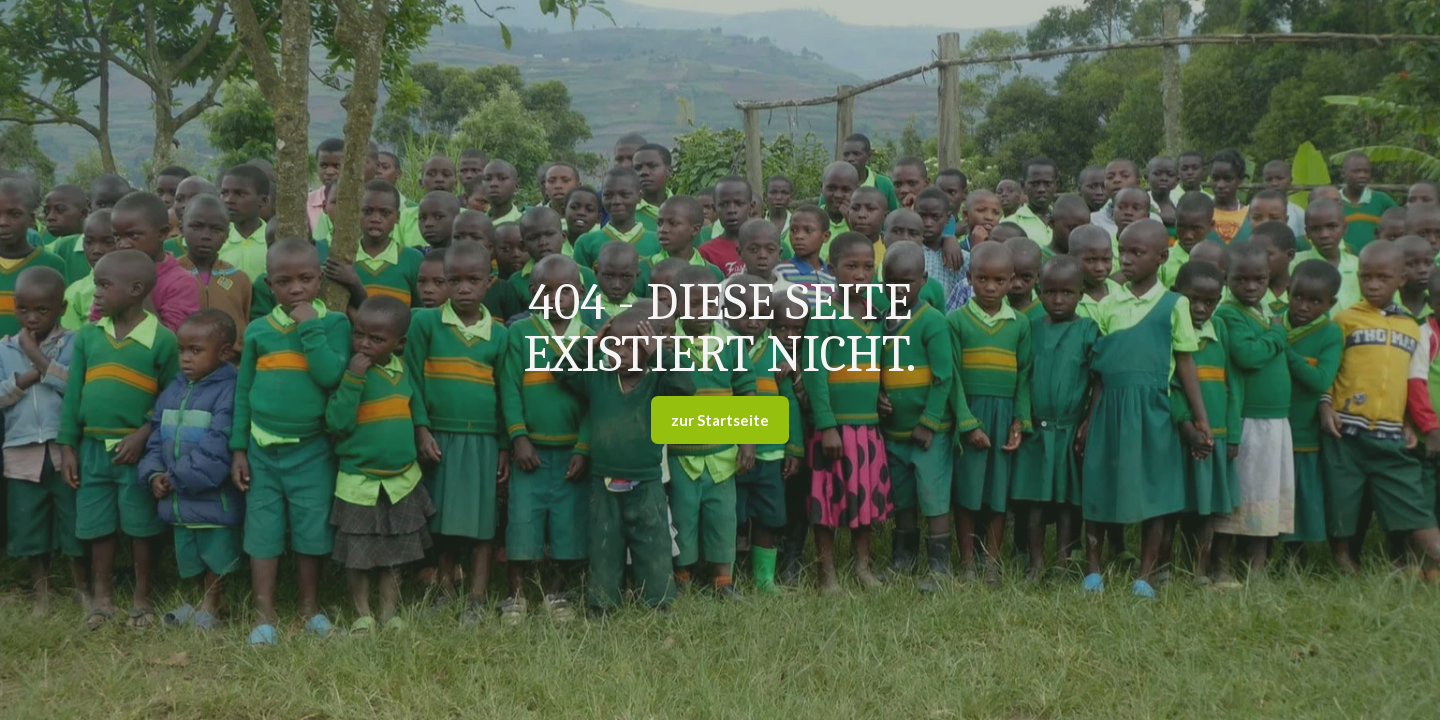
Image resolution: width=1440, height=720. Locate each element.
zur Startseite (720, 420)
